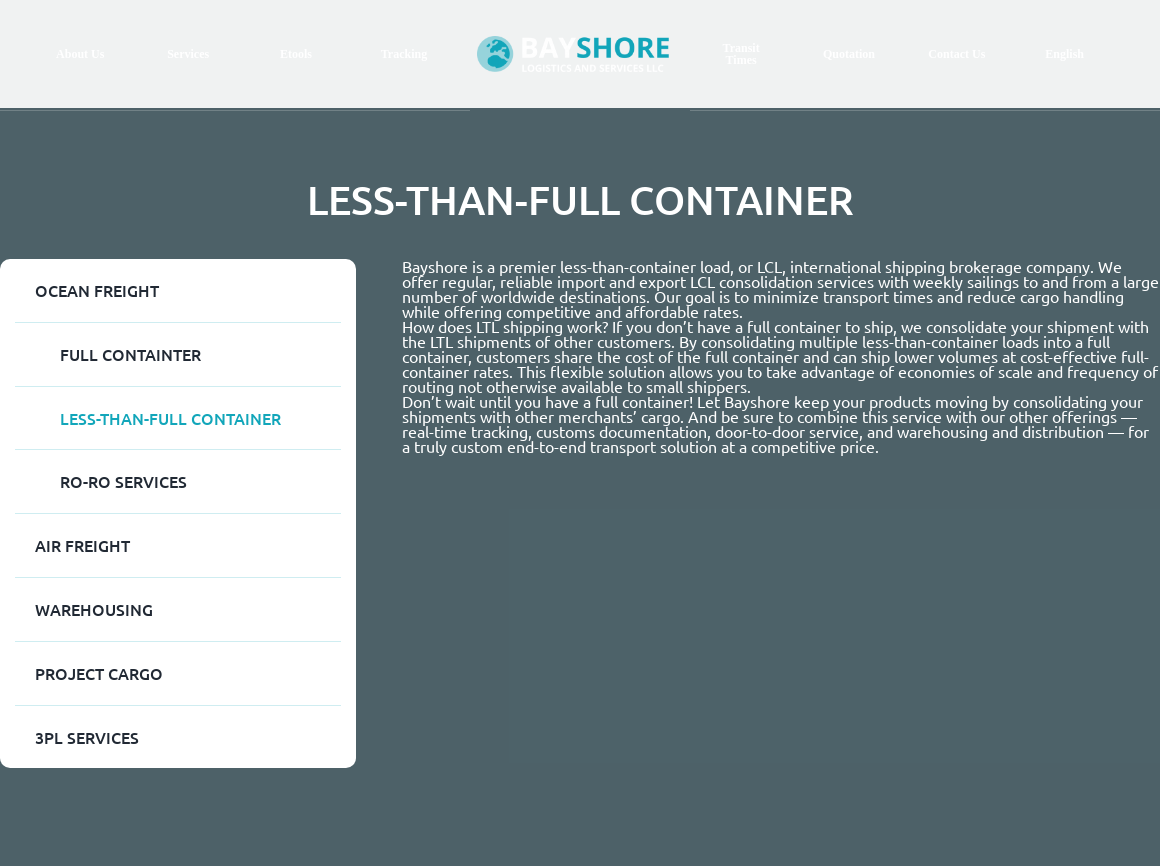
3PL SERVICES (87, 737)
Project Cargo (99, 673)
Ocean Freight (97, 290)
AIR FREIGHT (82, 545)
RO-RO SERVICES (123, 481)
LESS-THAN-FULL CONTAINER (170, 418)
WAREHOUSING (94, 609)
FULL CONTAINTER (130, 354)
